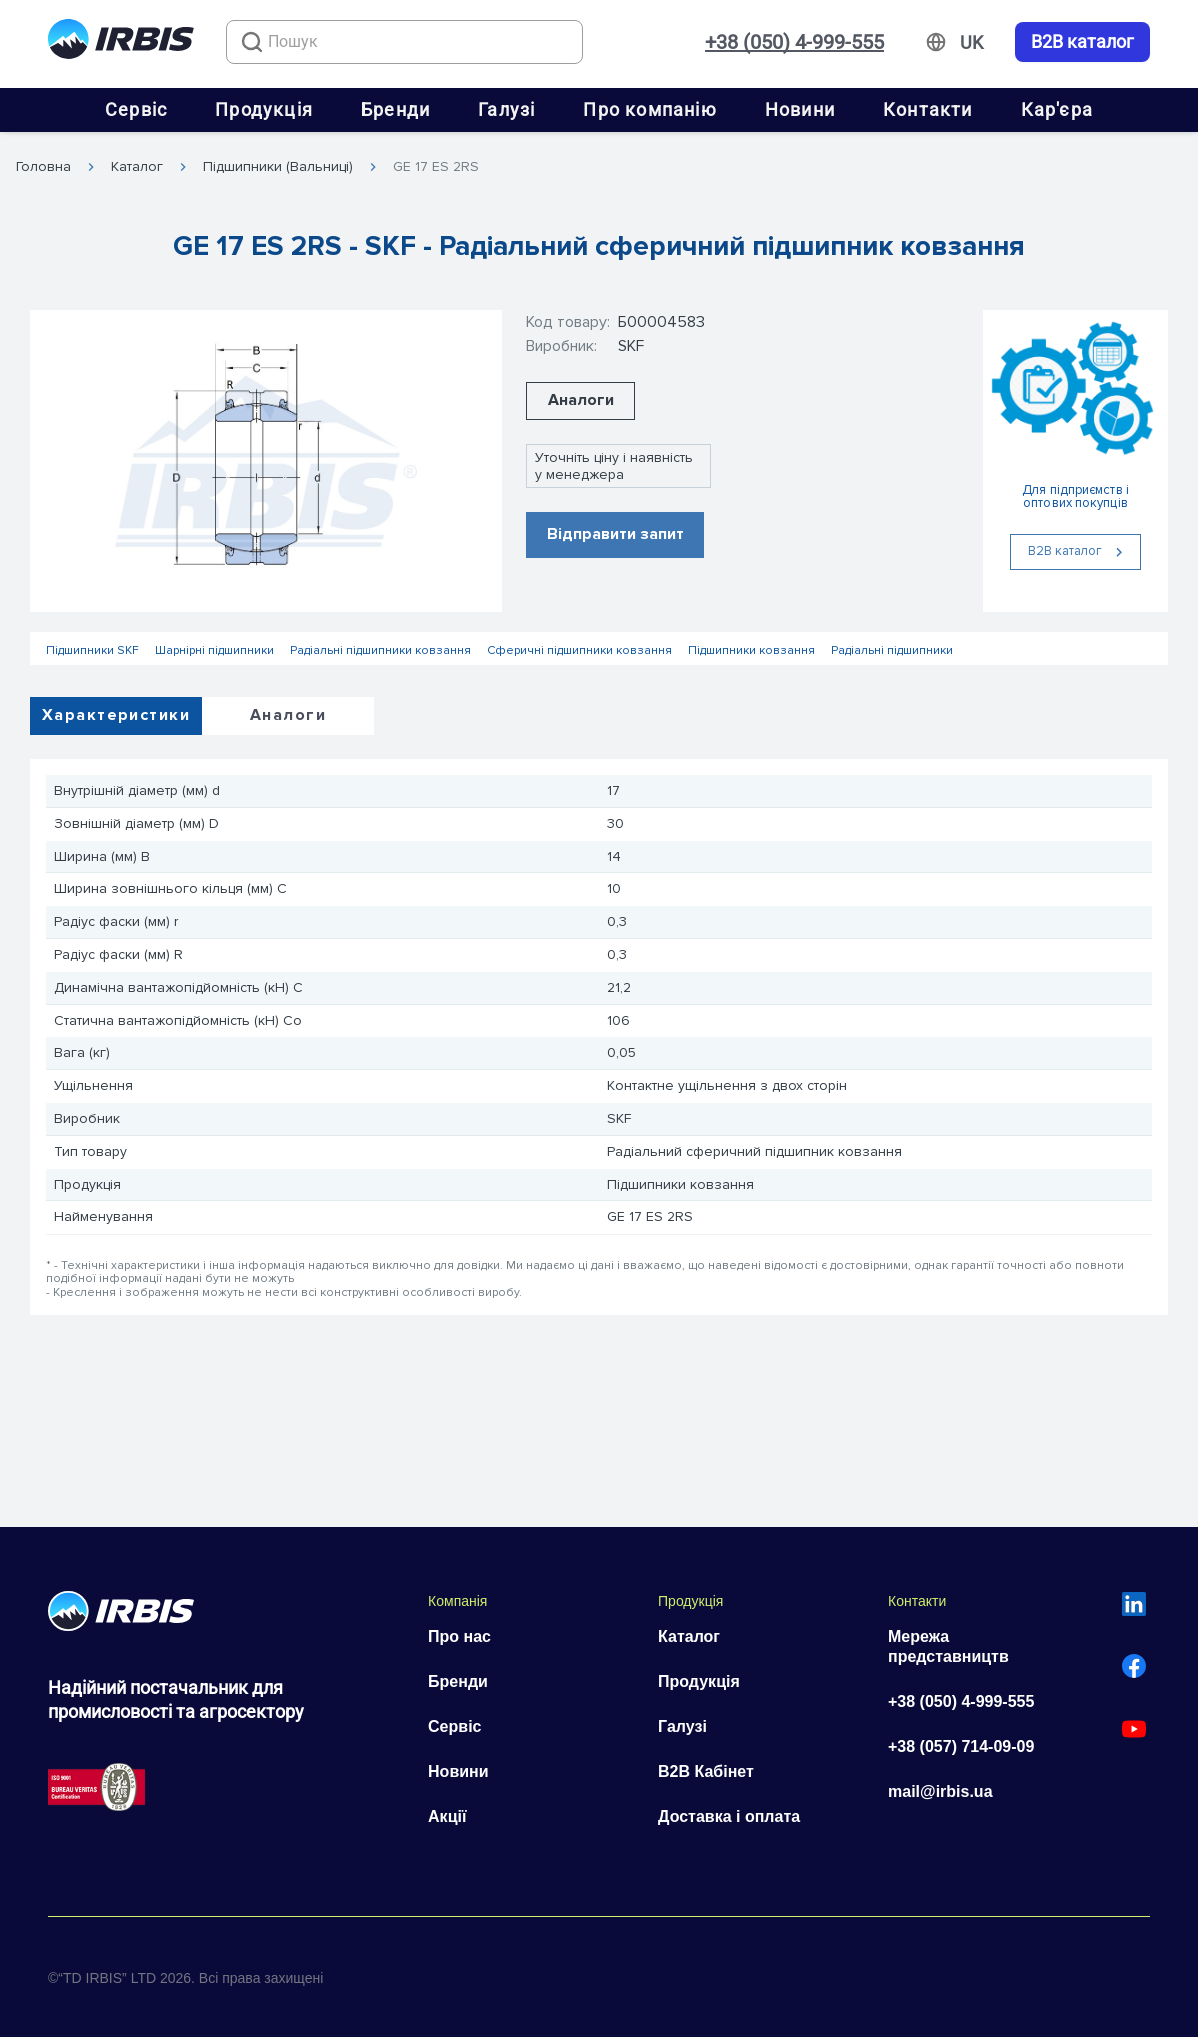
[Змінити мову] (971, 43)
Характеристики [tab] (116, 715)
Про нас (459, 1636)
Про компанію (649, 109)
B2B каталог (1082, 42)
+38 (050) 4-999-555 (794, 42)
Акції (447, 1816)
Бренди (395, 109)
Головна (43, 167)
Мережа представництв (948, 1646)
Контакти (928, 109)
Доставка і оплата (729, 1816)
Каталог (137, 167)
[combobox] (404, 42)
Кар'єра (1057, 109)
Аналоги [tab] (288, 715)
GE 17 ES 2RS (436, 167)
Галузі (506, 109)
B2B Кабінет (706, 1771)
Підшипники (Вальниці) (278, 167)
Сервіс (136, 109)
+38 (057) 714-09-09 (961, 1746)
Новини (800, 109)
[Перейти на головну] (121, 42)
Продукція (264, 109)
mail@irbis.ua (940, 1791)
